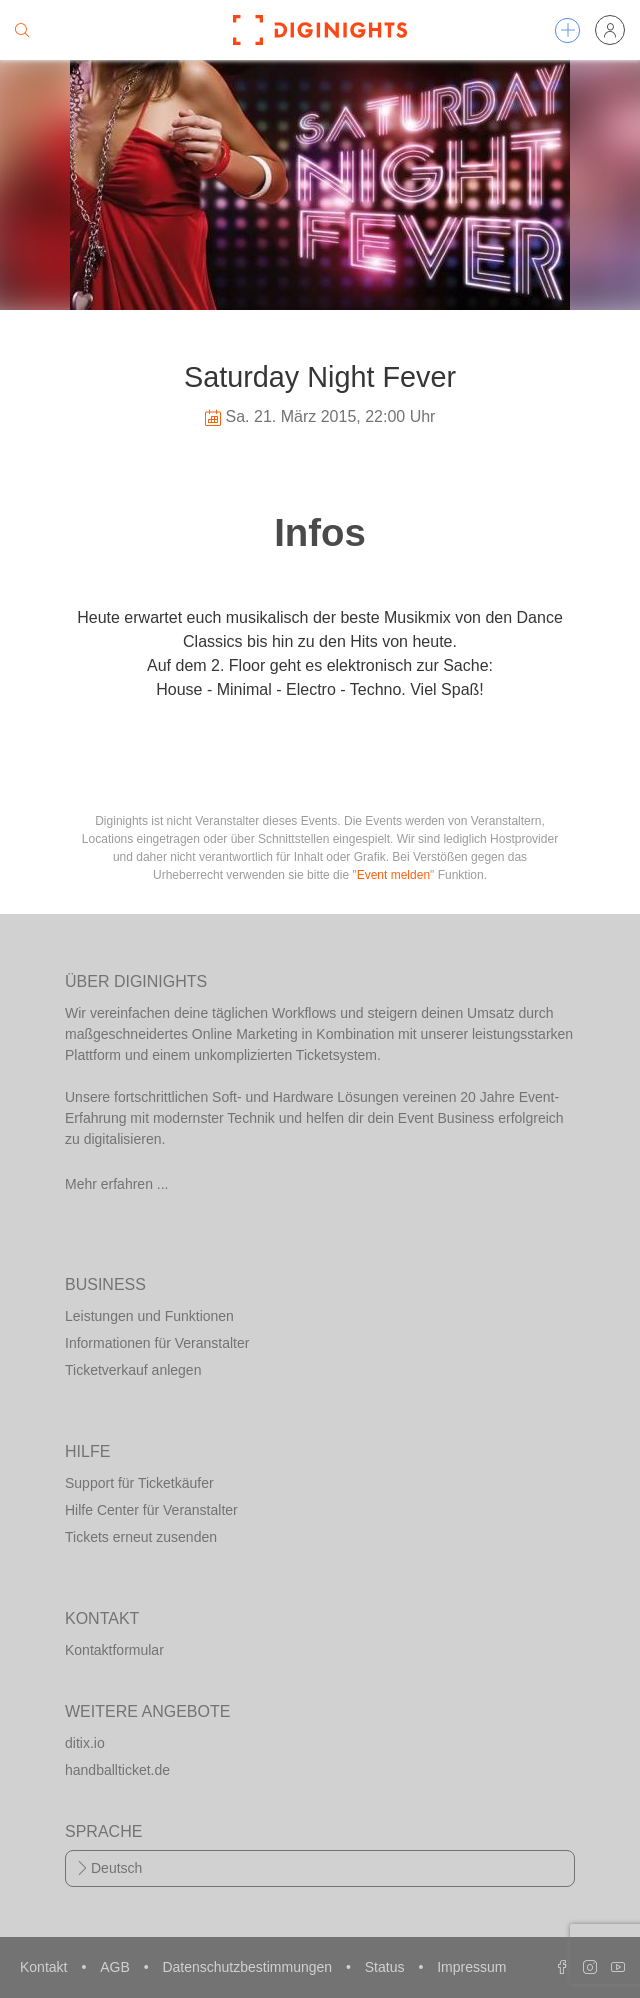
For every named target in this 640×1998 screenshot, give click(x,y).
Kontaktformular (114, 1650)
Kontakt (45, 1967)
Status (387, 1967)
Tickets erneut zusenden (141, 1537)
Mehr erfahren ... (117, 1184)
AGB (116, 1967)
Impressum (471, 1967)
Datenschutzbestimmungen (249, 1967)
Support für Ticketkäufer (139, 1483)
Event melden (393, 875)
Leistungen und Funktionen (149, 1316)
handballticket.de (117, 1770)
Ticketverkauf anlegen (133, 1370)
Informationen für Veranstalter (157, 1343)
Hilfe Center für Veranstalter (151, 1510)
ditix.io (85, 1743)
